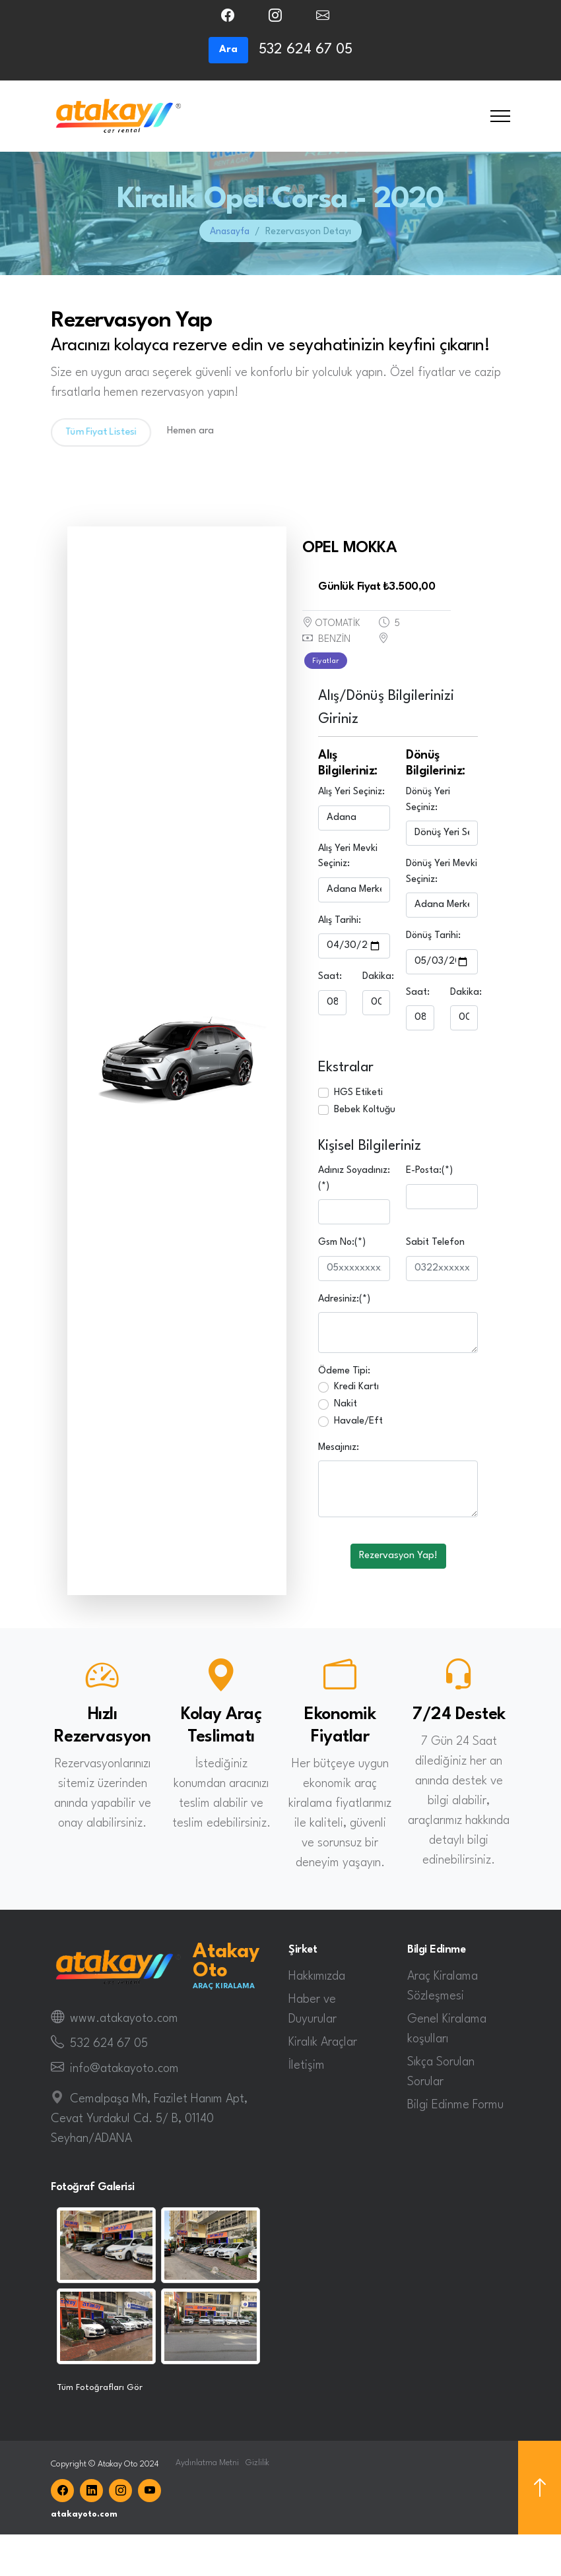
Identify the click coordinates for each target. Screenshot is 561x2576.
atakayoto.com (84, 2516)
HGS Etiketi (358, 1093)
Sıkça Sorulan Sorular (441, 2074)
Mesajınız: (339, 1449)
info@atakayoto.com (124, 2070)
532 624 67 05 (109, 2045)
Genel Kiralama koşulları (446, 2031)
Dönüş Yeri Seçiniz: (428, 798)
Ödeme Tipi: (344, 1372)
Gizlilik (257, 2465)
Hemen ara (190, 432)
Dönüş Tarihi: (433, 935)
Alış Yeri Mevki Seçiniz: (348, 854)
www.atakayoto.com (124, 2020)
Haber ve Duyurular (312, 2011)
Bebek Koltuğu (365, 1110)
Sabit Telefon (435, 1243)
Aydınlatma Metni (207, 2465)
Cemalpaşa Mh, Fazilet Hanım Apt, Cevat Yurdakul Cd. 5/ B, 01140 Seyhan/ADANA (149, 2120)
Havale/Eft (358, 1423)
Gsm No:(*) (342, 1243)
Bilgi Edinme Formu (455, 2107)
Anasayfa (229, 232)
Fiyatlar (327, 660)
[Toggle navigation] (500, 116)
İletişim (306, 2067)
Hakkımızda (316, 1978)
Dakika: (378, 976)
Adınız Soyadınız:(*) (346, 1178)
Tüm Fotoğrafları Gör (100, 2389)
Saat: (330, 976)
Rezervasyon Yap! (398, 1558)
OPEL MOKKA (354, 547)
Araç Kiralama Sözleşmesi (442, 1988)
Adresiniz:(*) (345, 1300)
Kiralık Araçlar (322, 2044)
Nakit (345, 1405)
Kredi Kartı (356, 1388)
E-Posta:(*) (430, 1171)
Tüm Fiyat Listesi (101, 432)
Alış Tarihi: (340, 919)
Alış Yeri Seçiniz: (351, 790)
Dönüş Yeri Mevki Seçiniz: (442, 870)
